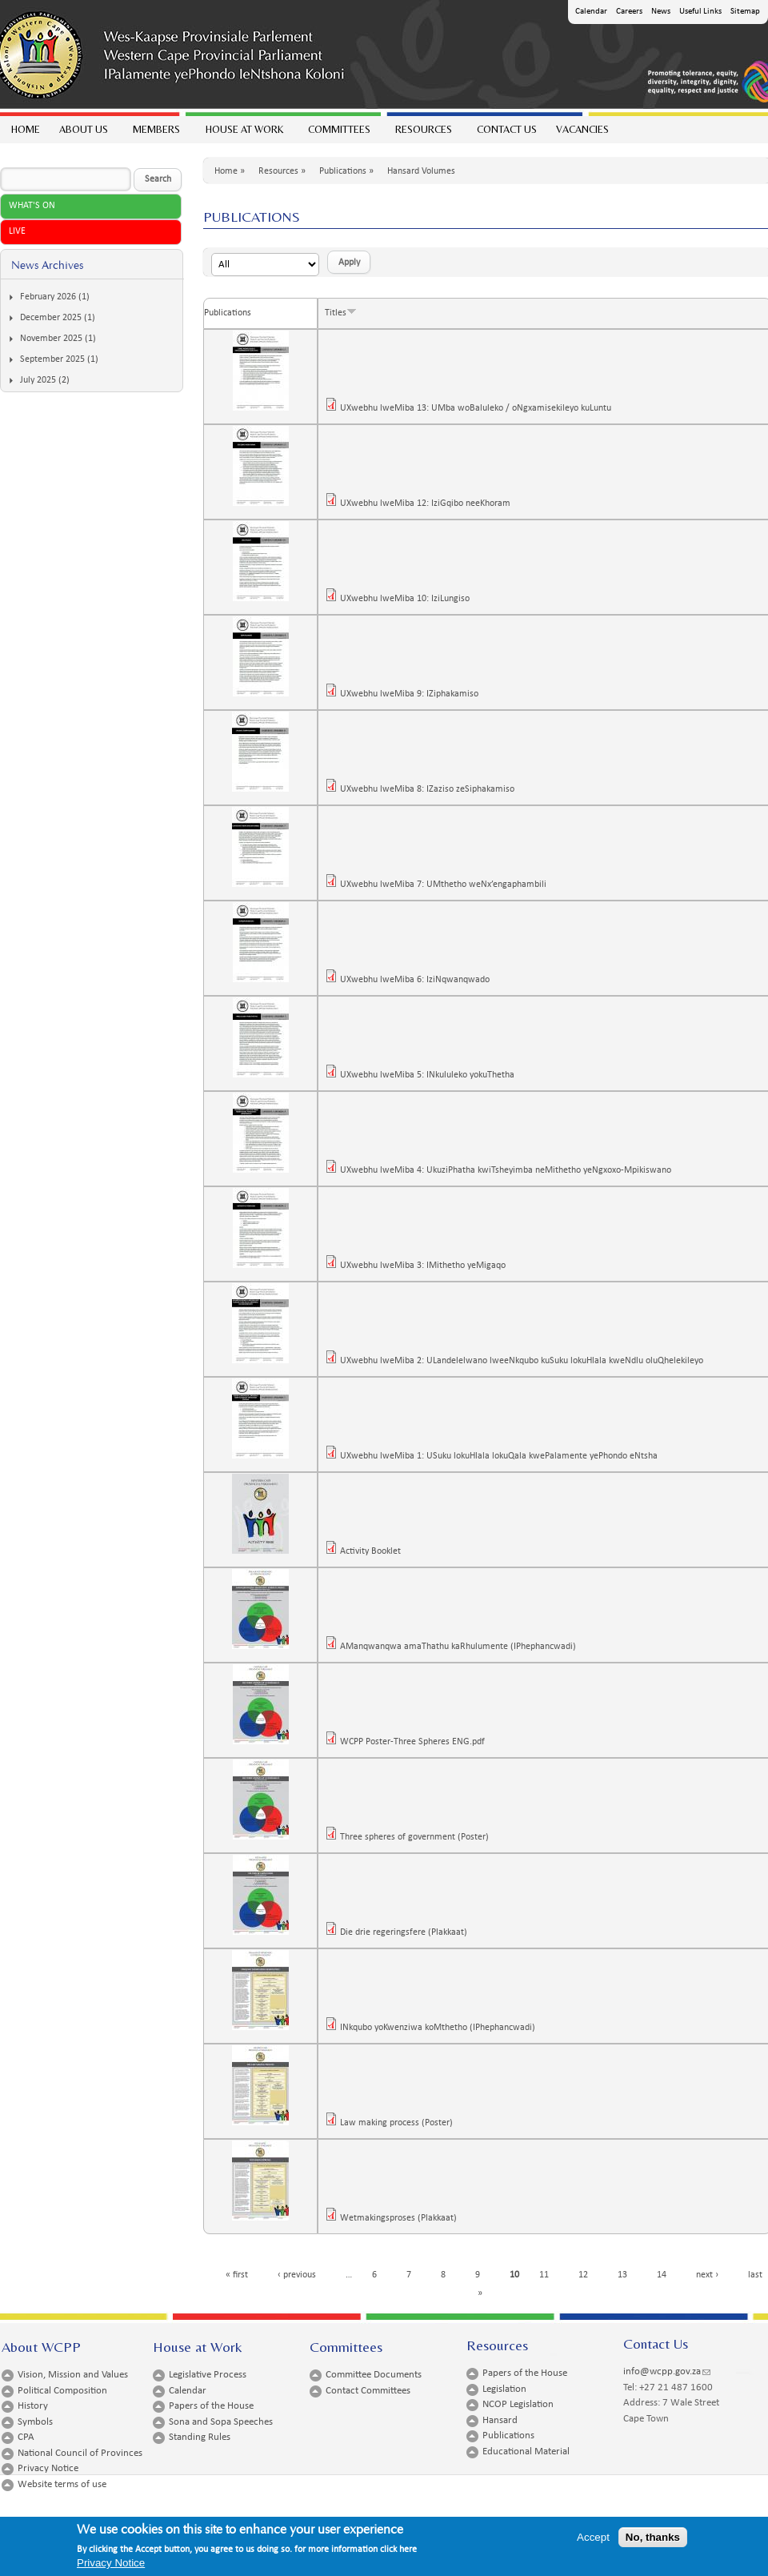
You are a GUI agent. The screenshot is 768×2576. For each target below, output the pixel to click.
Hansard (500, 2420)
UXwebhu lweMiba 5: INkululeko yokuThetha (432, 1075)
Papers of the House (211, 2406)
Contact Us (507, 129)
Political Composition (62, 2390)
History (33, 2406)
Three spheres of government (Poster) (419, 1837)
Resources (423, 133)
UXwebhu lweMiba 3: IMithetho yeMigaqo (427, 1265)
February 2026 (48, 297)
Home (25, 129)
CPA (26, 2437)
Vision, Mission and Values (73, 2374)
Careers (629, 11)
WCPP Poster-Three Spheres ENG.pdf (417, 1742)
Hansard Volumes (421, 171)
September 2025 (52, 359)
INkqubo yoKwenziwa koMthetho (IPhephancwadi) (442, 2027)
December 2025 (51, 318)
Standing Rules (199, 2437)
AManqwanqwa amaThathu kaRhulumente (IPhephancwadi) (463, 1646)
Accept (593, 2540)
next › (712, 2275)
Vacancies (582, 129)
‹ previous (302, 2275)
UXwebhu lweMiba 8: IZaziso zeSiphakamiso (432, 789)
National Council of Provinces (80, 2453)
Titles (341, 313)
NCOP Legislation (518, 2404)
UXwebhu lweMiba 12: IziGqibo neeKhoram (430, 503)
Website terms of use (62, 2484)
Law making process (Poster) (401, 2123)
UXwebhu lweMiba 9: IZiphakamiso (414, 694)
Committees (338, 133)
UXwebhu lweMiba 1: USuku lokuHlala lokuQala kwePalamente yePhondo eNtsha (503, 1456)
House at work (243, 133)
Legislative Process (207, 2374)
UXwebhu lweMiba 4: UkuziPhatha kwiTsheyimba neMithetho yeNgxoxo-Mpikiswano (510, 1170)
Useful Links (700, 11)
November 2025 (51, 338)
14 (666, 2275)
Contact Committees (368, 2390)
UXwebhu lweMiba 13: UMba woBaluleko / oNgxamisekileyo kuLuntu (480, 408)
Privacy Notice (48, 2468)
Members (156, 133)
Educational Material (526, 2451)
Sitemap (745, 11)
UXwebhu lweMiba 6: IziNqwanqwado (419, 980)
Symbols (35, 2422)
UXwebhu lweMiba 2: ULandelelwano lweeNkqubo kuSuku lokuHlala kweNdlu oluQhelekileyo (526, 1361)
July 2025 (38, 380)
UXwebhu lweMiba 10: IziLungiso (409, 599)
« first (242, 2275)
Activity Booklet (375, 1551)
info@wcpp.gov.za (666, 2371)
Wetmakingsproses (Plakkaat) (403, 2218)
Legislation (504, 2389)
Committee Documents (374, 2374)
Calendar (591, 11)
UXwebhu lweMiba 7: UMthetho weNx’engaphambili (448, 884)
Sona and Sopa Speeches (221, 2422)
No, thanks (653, 2540)
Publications (342, 171)
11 (548, 2275)
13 (627, 2275)
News (660, 11)
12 (588, 2275)
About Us (83, 133)
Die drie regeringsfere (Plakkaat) (408, 1932)
